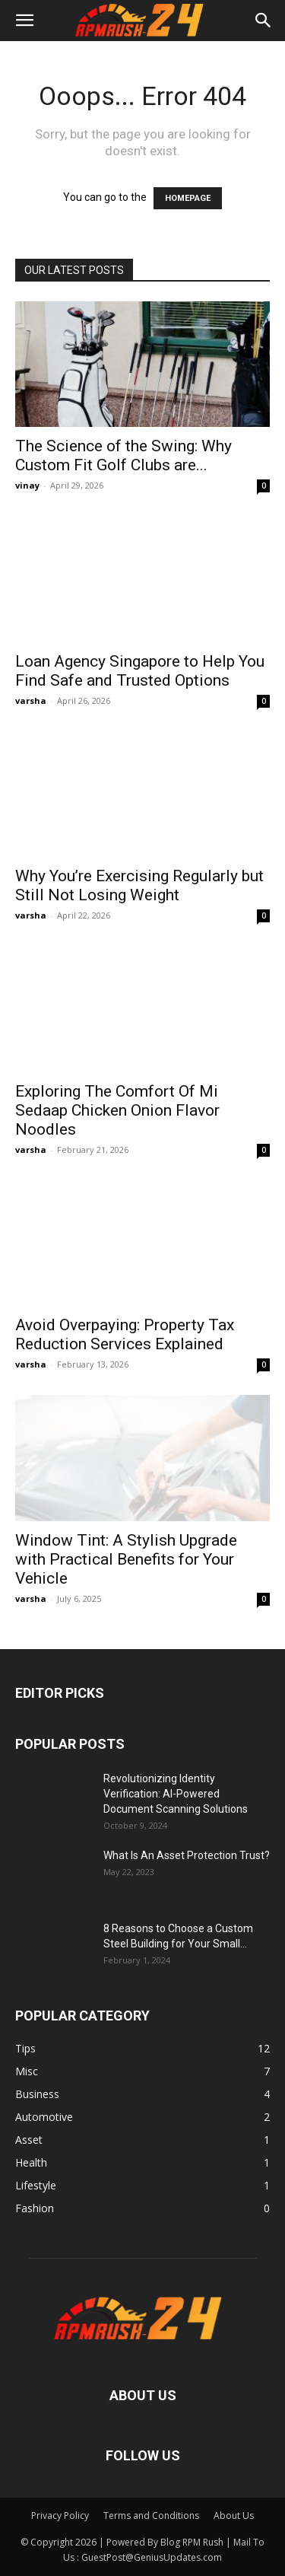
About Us (234, 2515)
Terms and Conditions (151, 2515)
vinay (27, 485)
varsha (30, 700)
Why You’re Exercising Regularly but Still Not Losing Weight (139, 885)
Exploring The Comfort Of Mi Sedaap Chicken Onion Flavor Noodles (117, 1110)
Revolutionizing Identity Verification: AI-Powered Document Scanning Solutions (175, 1793)
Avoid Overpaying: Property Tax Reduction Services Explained (124, 1334)
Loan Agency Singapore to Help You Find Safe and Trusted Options (139, 670)
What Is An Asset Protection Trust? (186, 1855)
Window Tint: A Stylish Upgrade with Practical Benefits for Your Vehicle (126, 1559)
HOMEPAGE (188, 198)
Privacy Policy (60, 2515)
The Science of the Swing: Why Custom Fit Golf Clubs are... (123, 455)
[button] (24, 20)
